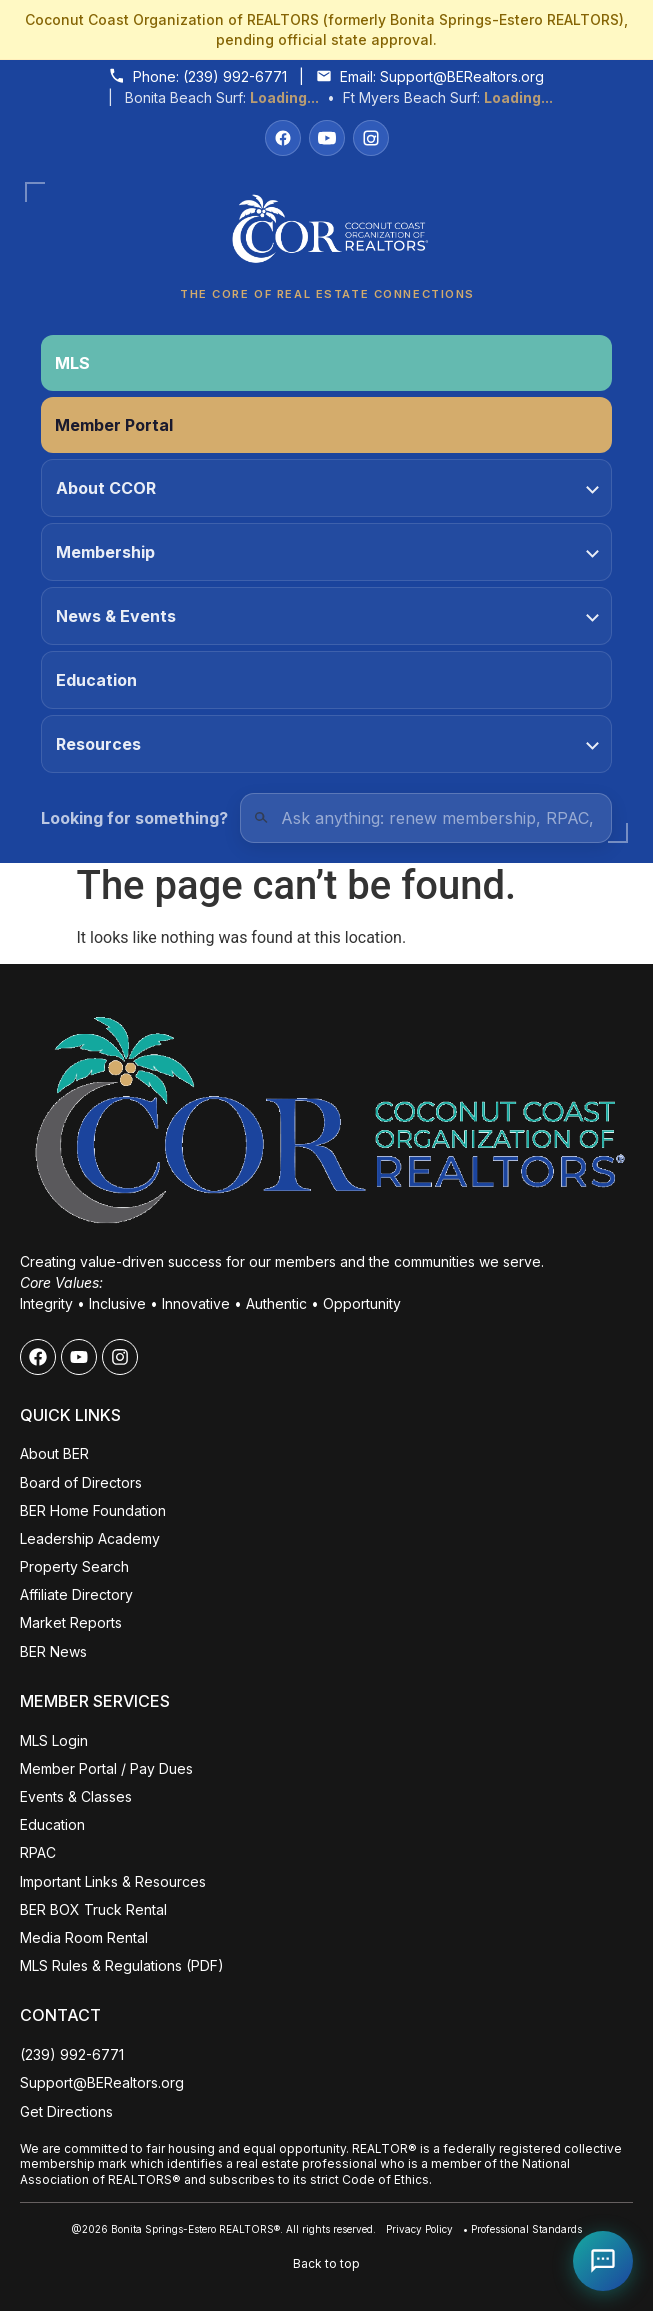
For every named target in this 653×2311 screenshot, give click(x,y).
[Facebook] (283, 138)
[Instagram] (371, 138)
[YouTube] (327, 138)
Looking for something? (134, 818)
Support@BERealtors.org (462, 76)
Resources (327, 744)
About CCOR (327, 488)
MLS (72, 363)
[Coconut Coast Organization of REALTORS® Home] (326, 234)
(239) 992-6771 (235, 76)
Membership (327, 552)
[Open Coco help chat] (603, 2261)
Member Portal (114, 425)
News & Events (327, 616)
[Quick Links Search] (426, 818)
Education (96, 680)
